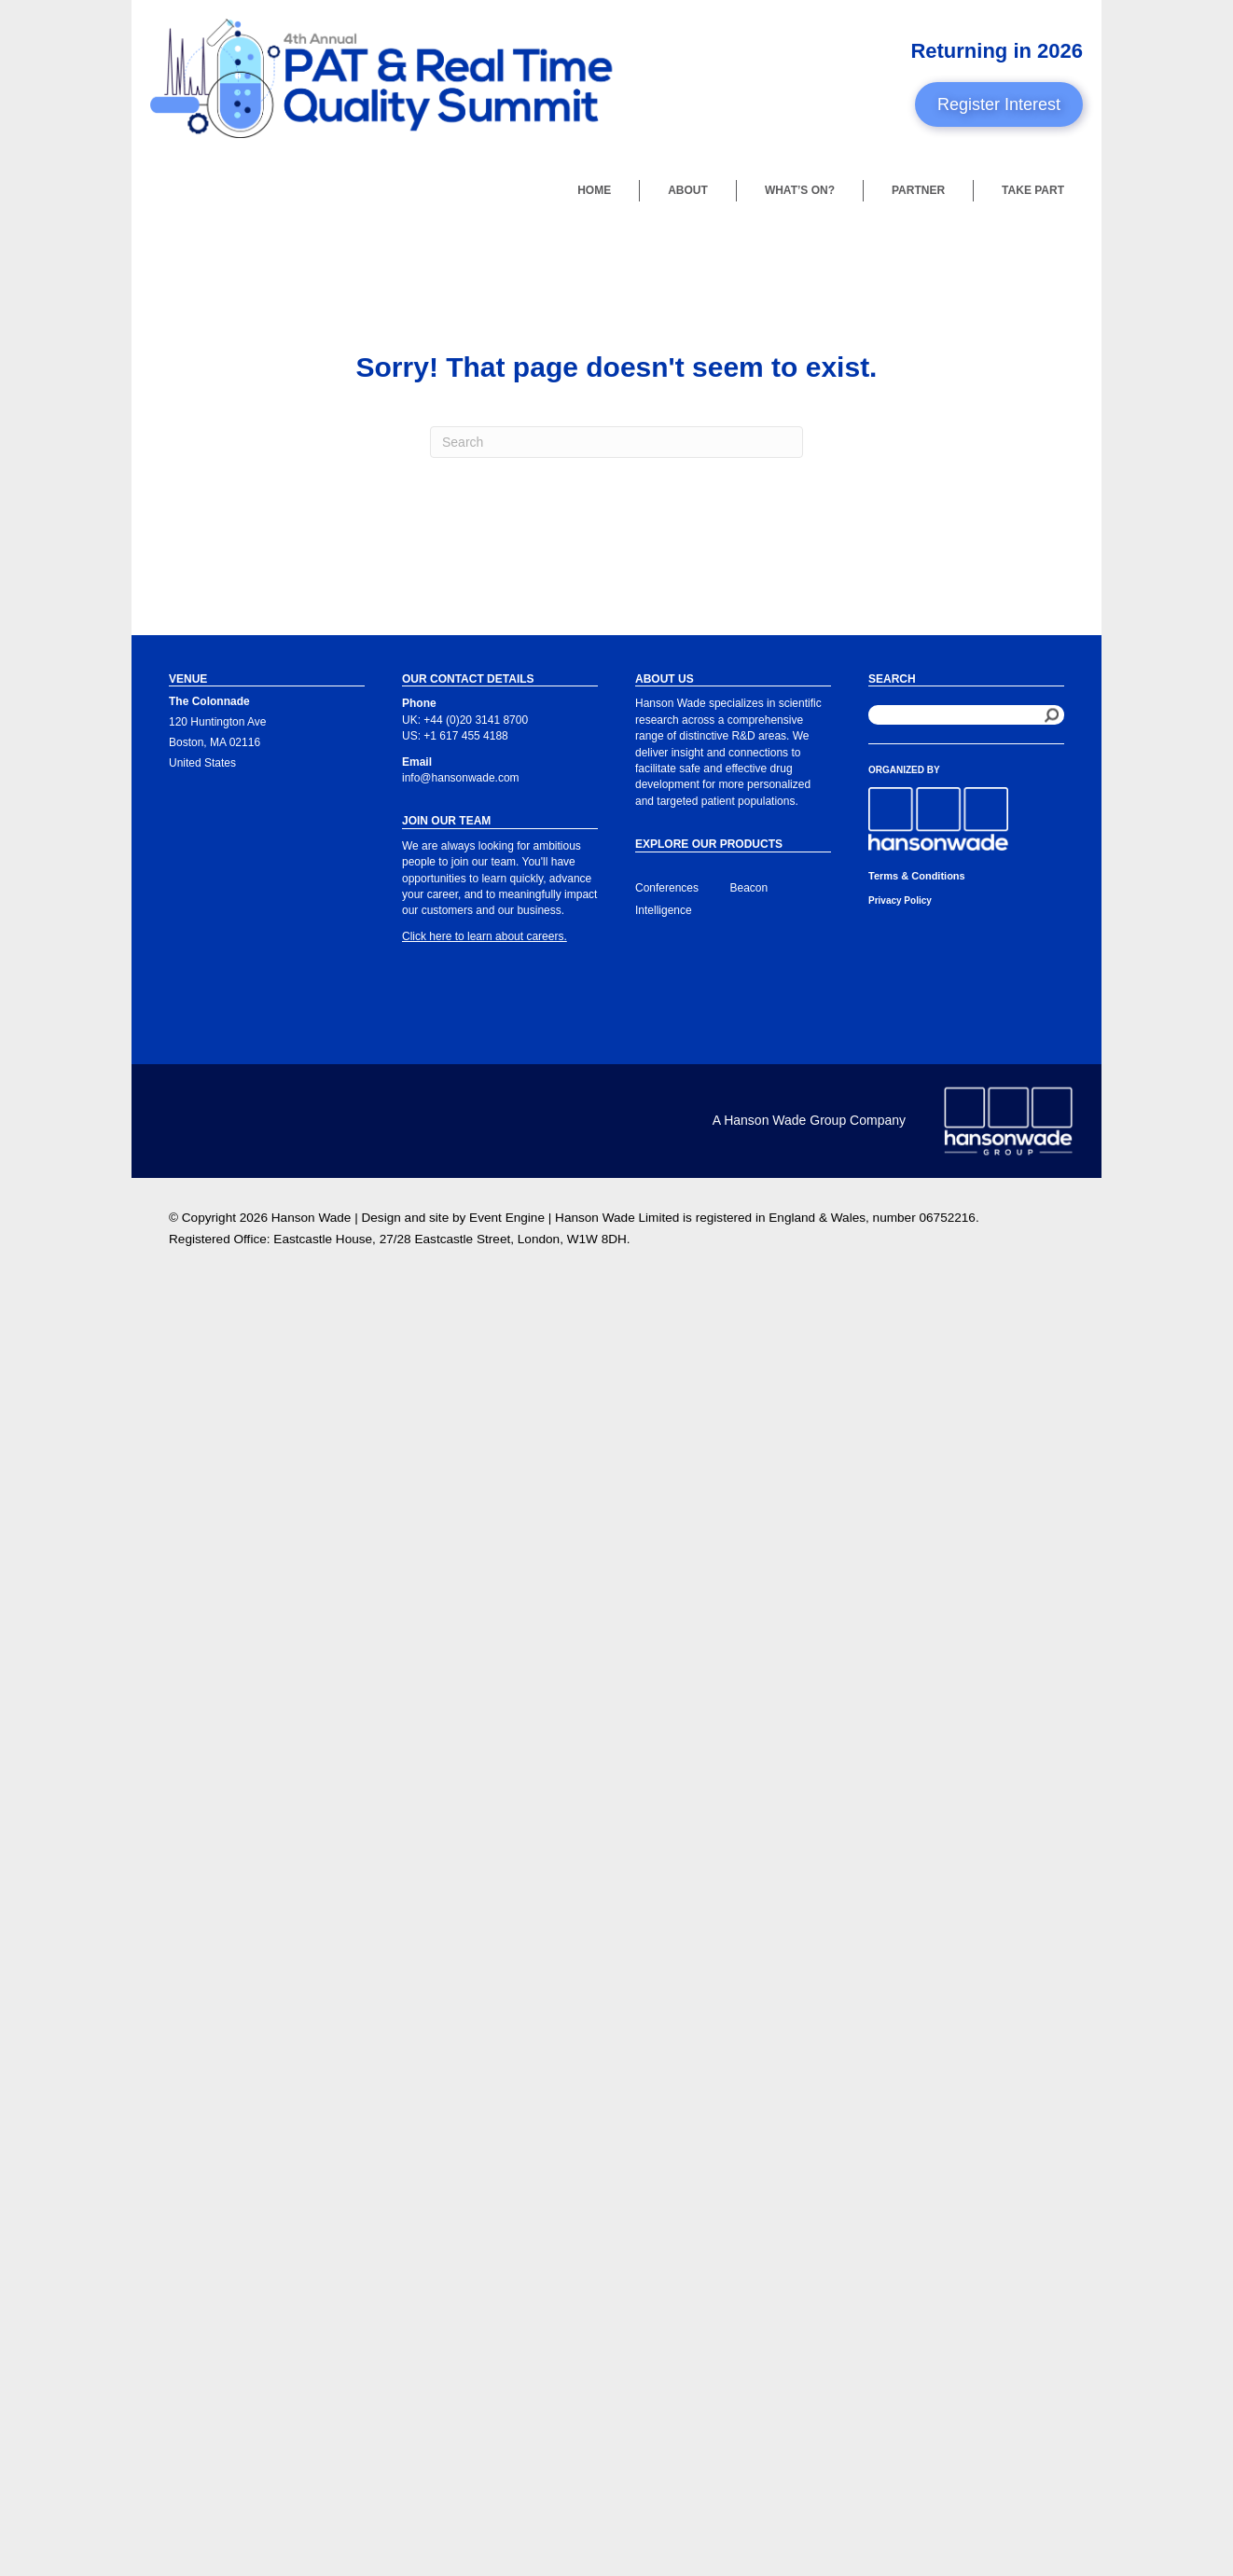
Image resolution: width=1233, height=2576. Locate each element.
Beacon (749, 887)
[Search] (616, 442)
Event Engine (507, 1218)
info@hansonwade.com (461, 777)
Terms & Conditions (916, 875)
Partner (918, 190)
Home (594, 190)
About (688, 190)
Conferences (667, 887)
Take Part (1033, 190)
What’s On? (800, 190)
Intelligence (663, 910)
